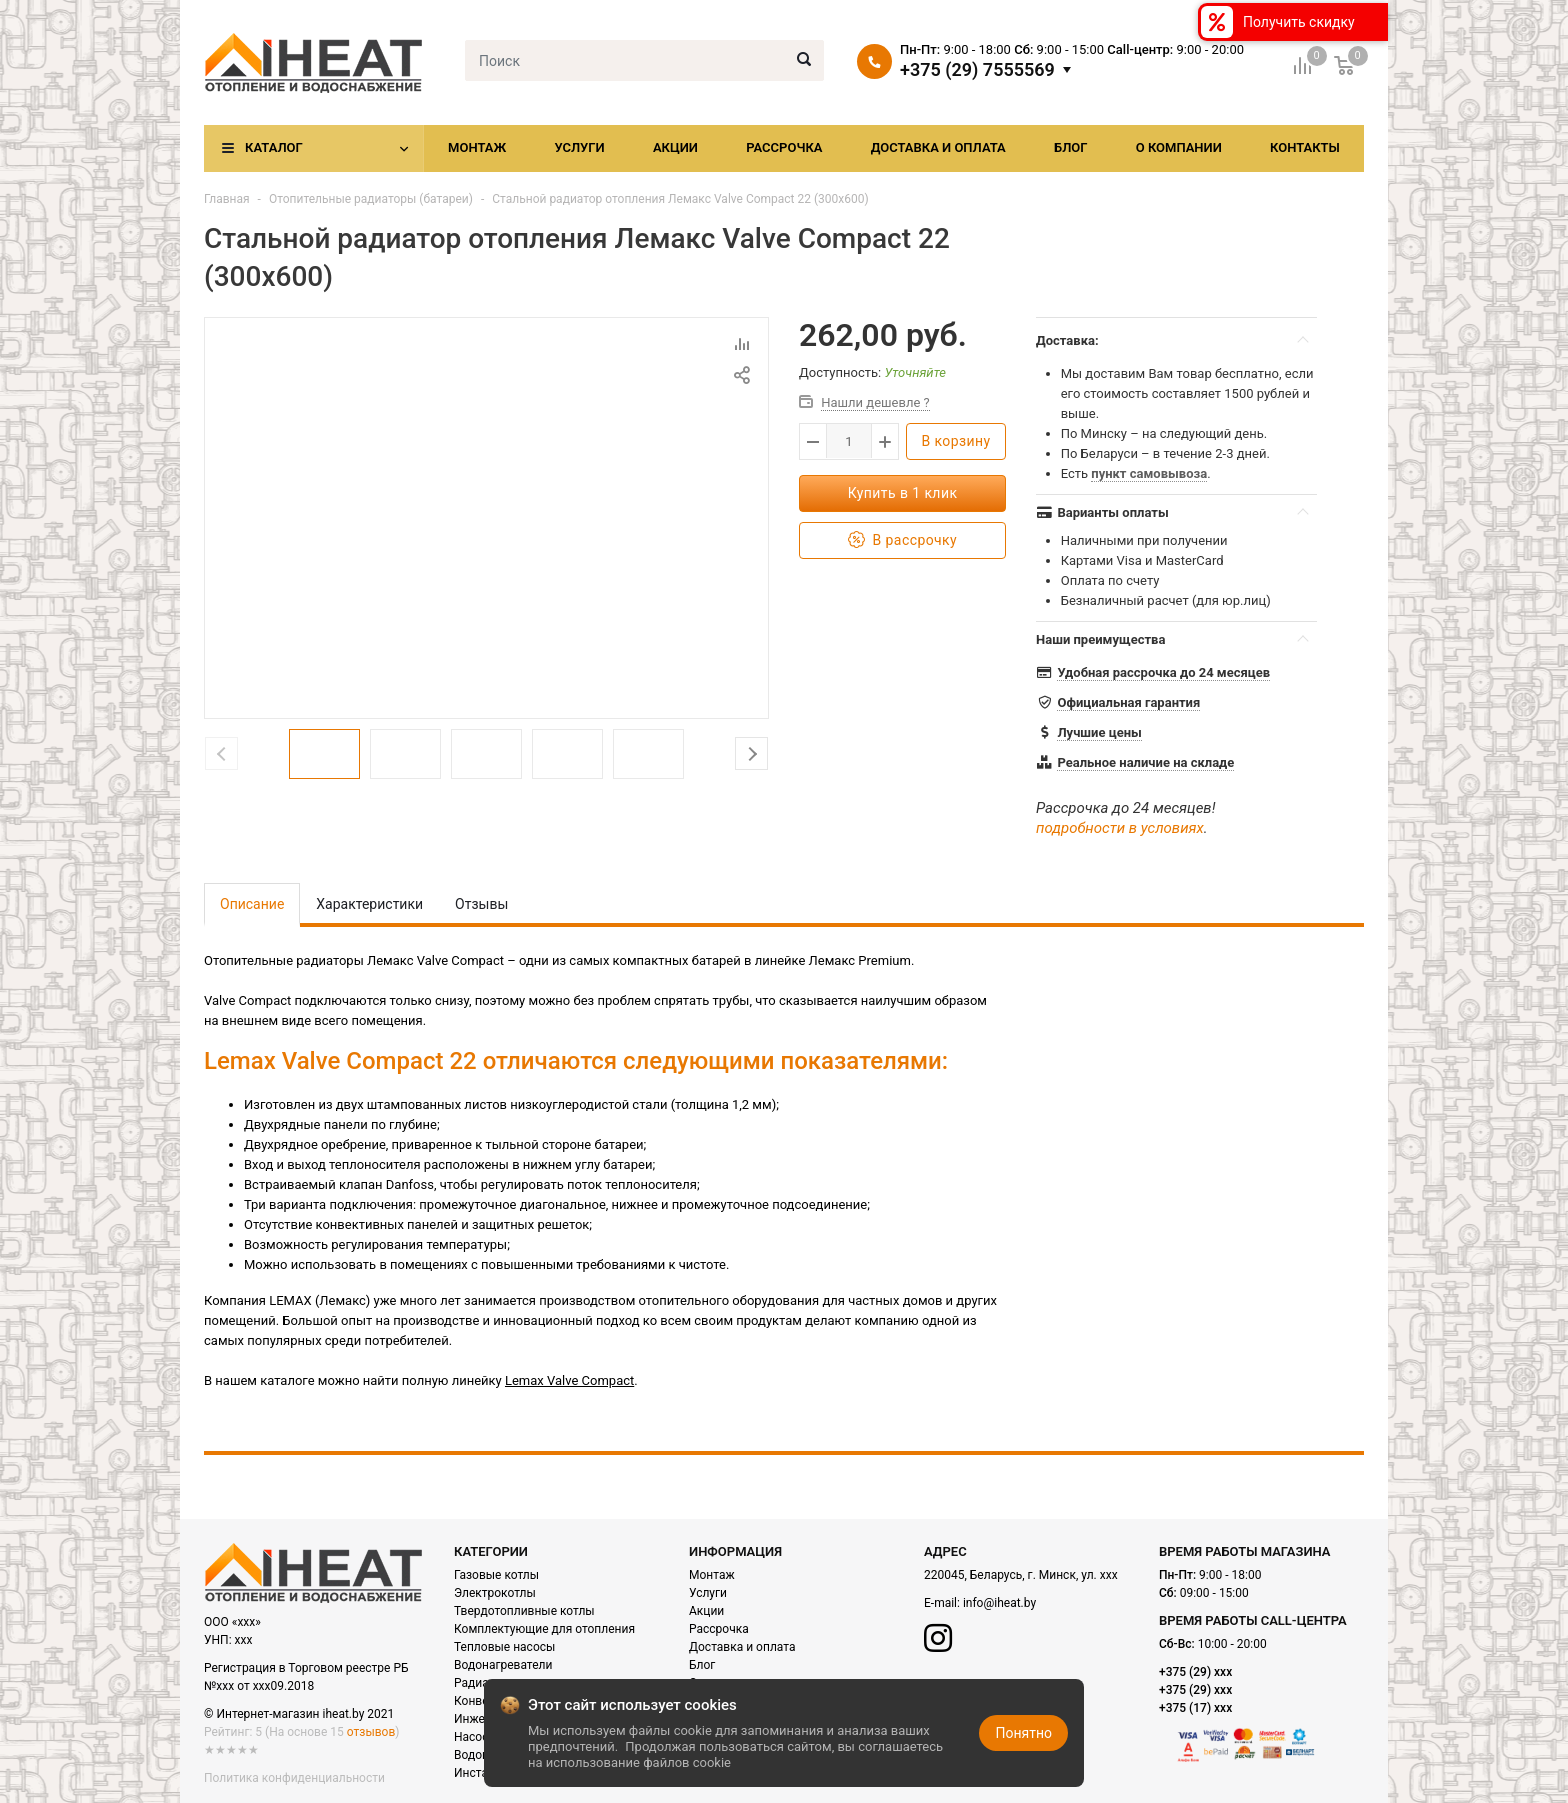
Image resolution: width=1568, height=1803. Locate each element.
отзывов (371, 1732)
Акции (675, 147)
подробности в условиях (1120, 828)
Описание (252, 904)
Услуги (579, 147)
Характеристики (369, 904)
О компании (1179, 147)
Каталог (274, 147)
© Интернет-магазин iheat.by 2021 (299, 1714)
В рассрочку (902, 540)
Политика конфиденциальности (294, 1778)
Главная (227, 199)
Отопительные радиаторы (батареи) (371, 199)
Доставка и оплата (938, 147)
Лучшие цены (1099, 732)
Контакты (1305, 147)
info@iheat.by (999, 1603)
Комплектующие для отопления (544, 1629)
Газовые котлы (496, 1575)
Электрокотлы (495, 1593)
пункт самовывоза (1149, 473)
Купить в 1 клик (903, 493)
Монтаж (477, 147)
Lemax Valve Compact (569, 1380)
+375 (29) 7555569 (977, 70)
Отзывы (481, 904)
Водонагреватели (503, 1665)
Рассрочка (784, 147)
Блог (1071, 147)
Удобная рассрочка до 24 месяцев (1163, 672)
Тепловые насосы (504, 1647)
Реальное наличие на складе (1145, 762)
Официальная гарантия (1128, 702)
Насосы (476, 1737)
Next (751, 753)
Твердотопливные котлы (524, 1611)
